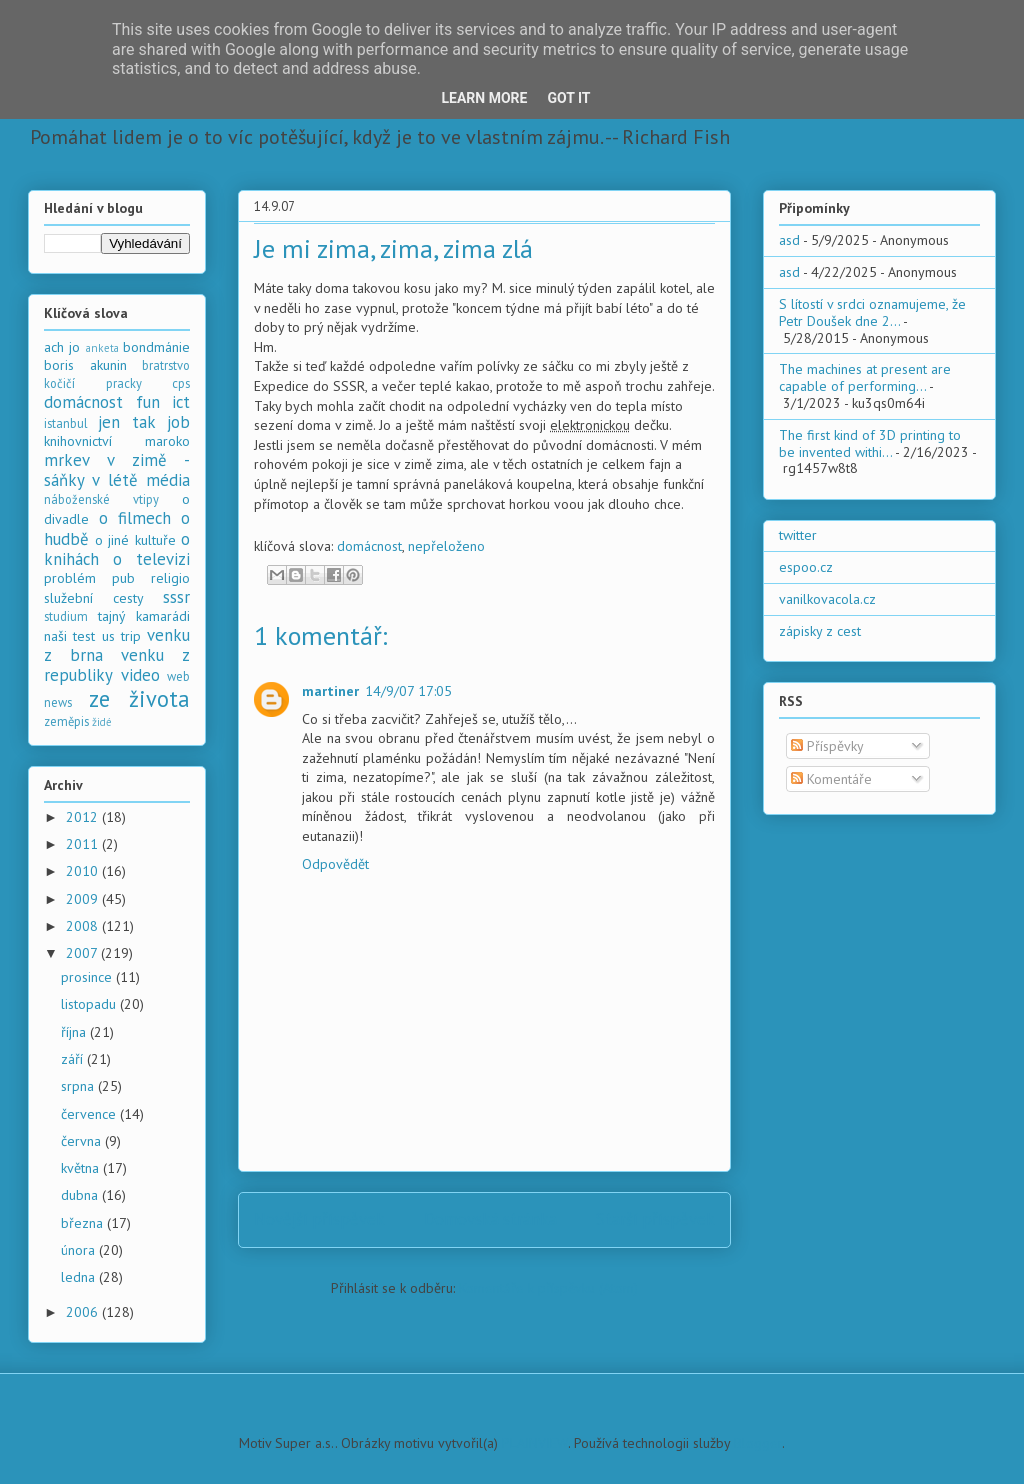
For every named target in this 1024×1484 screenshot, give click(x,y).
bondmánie (156, 347)
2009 (84, 899)
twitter (798, 535)
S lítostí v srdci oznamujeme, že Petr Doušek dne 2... (872, 312)
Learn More (484, 98)
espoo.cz (806, 567)
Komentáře (831, 779)
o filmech (135, 518)
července (90, 1114)
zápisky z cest (820, 631)
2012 (84, 817)
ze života (140, 698)
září (74, 1059)
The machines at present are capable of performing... (865, 377)
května (82, 1168)
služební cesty (94, 598)
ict (181, 402)
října (75, 1032)
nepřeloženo (446, 546)
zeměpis (66, 721)
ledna (80, 1277)
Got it (568, 98)
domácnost (369, 546)
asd (789, 240)
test (84, 636)
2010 (84, 871)
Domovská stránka (490, 1219)
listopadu (90, 1004)
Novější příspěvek (319, 1219)
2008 (84, 926)
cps (181, 383)
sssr (176, 597)
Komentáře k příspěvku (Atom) (548, 1288)
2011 (84, 844)
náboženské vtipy (101, 499)
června (83, 1141)
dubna (81, 1195)
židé (102, 722)
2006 (84, 1312)
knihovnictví (78, 441)
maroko (167, 441)
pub (123, 578)
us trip (121, 636)
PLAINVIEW (535, 1443)
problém (70, 578)
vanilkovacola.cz (827, 599)
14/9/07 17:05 (408, 691)
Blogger (758, 1443)
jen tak (126, 422)
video (140, 675)
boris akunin (85, 365)
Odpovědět (335, 864)
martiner (330, 691)
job (178, 422)
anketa (102, 348)
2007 (83, 953)
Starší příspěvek (655, 1219)
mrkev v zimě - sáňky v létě (117, 470)
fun (148, 402)
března (84, 1223)
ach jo (62, 347)
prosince (88, 977)
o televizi (151, 559)
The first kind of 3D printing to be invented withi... (870, 443)
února (80, 1250)
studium (66, 616)
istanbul (66, 423)
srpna (79, 1086)
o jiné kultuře (135, 540)
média (168, 480)
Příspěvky (827, 746)
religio (170, 578)
